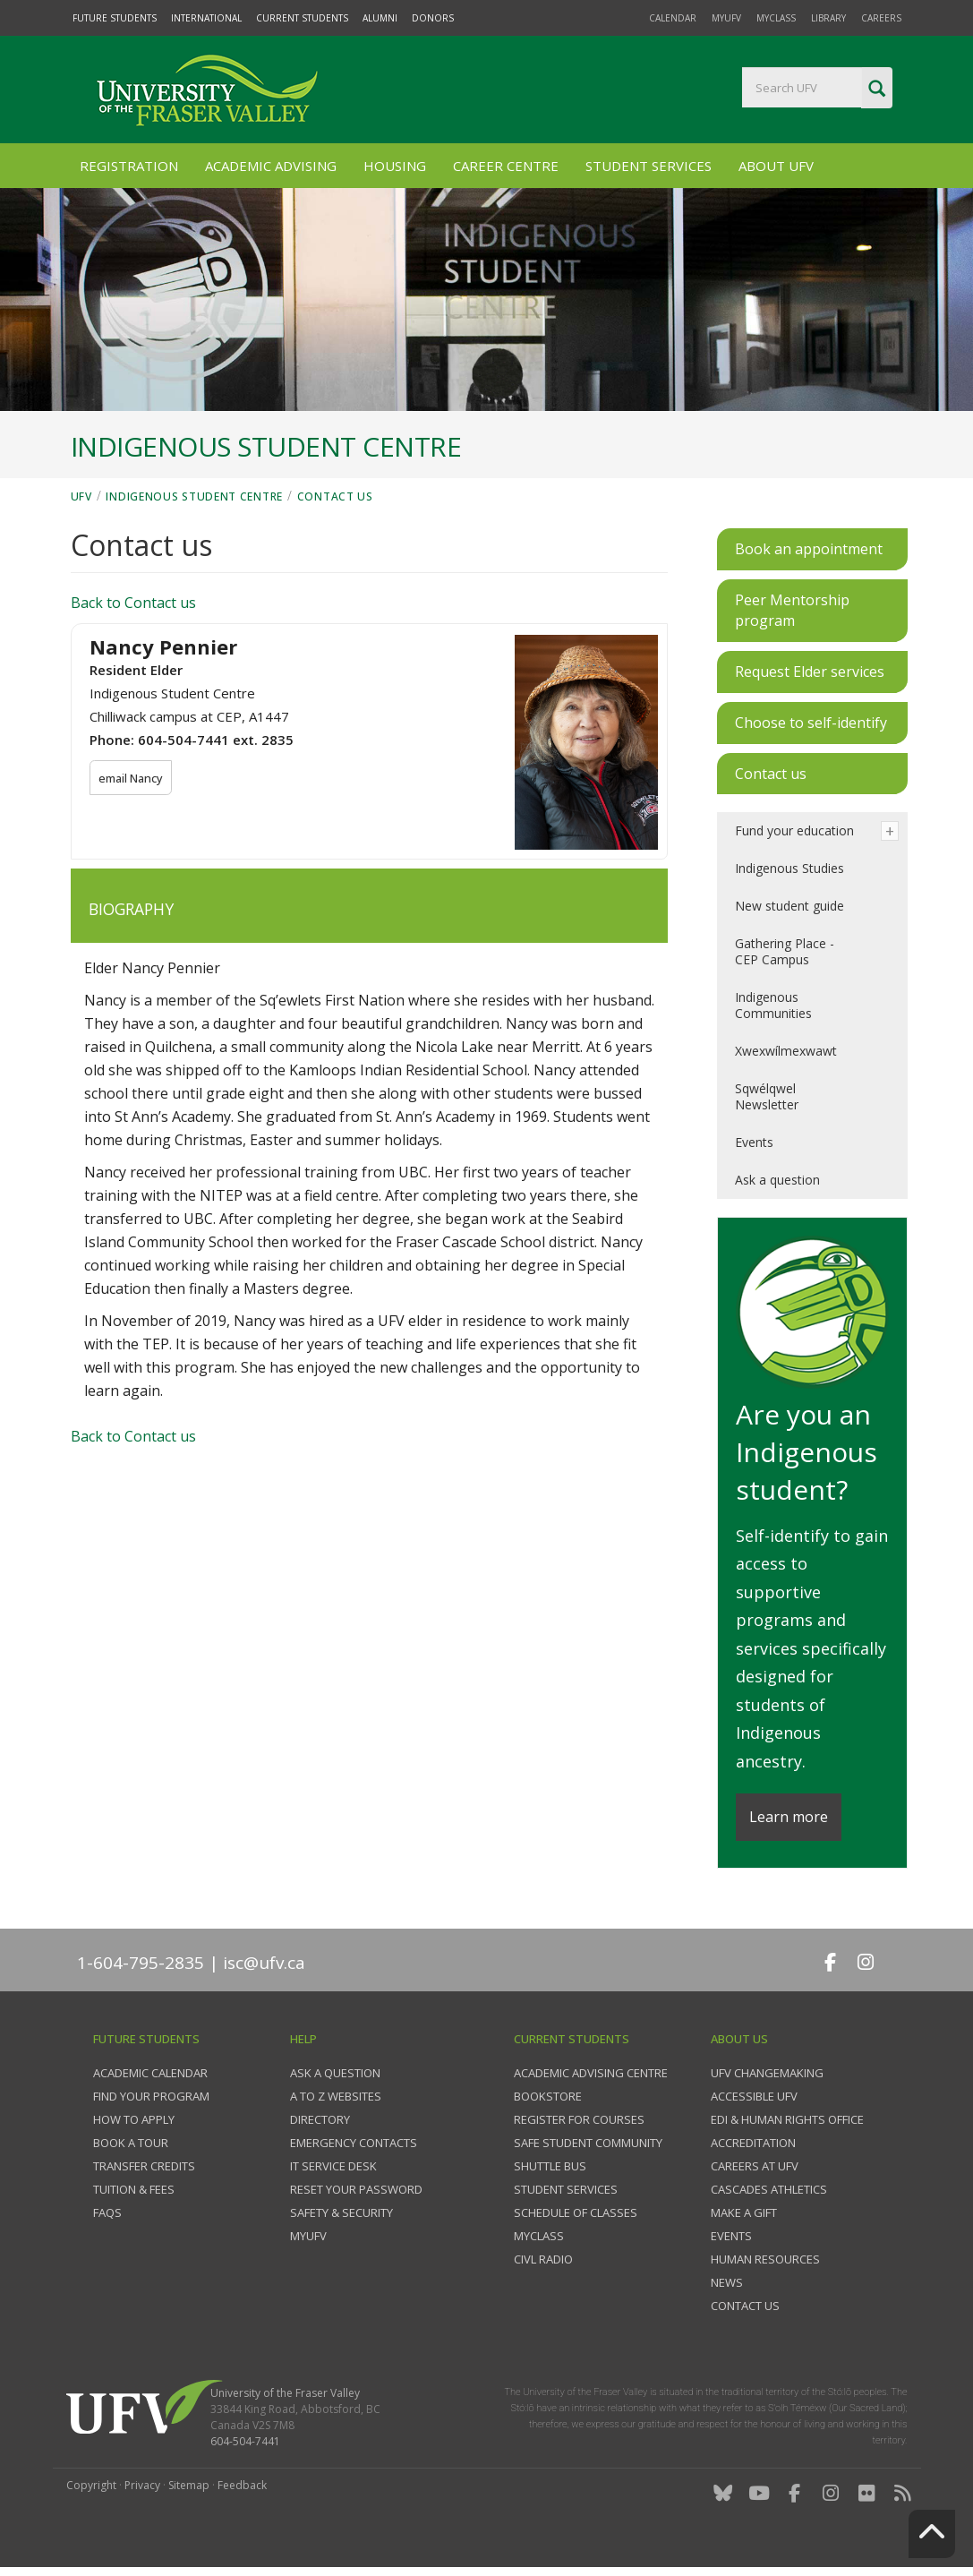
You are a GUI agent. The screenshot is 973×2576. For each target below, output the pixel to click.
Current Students (302, 18)
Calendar (672, 18)
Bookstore (548, 2096)
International (206, 18)
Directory (320, 2119)
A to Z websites (335, 2096)
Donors (433, 18)
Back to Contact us (133, 602)
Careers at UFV (754, 2166)
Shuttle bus (550, 2166)
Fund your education (794, 830)
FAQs (107, 2212)
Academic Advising (271, 166)
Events (754, 1142)
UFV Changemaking (767, 2073)
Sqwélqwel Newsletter (766, 1096)
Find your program (151, 2096)
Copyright (91, 2485)
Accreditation (753, 2143)
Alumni (380, 18)
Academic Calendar (150, 2073)
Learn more (788, 1817)
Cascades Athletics (769, 2189)
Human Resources (765, 2259)
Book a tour (130, 2143)
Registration (129, 166)
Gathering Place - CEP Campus (784, 951)
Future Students (115, 18)
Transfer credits (144, 2166)
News (727, 2282)
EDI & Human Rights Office (787, 2119)
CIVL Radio (543, 2259)
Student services (566, 2189)
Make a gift (744, 2212)
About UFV (776, 166)
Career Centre (506, 166)
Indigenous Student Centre (194, 496)
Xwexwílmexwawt (786, 1050)
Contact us (335, 496)
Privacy (142, 2485)
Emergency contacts (353, 2143)
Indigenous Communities (773, 1005)
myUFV (726, 18)
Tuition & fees (134, 2189)
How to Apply (134, 2119)
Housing (394, 166)
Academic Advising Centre (591, 2073)
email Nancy (132, 778)
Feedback (242, 2485)
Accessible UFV (754, 2096)
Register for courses (579, 2119)
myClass (776, 18)
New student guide (789, 905)
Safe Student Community (588, 2143)
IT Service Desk (333, 2166)
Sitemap (188, 2485)
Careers (881, 18)
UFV (81, 496)
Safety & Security (341, 2212)
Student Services (648, 166)
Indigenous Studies (789, 868)
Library (828, 18)
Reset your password (356, 2189)
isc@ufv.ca (264, 1962)
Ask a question (777, 1179)
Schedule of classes (575, 2212)
